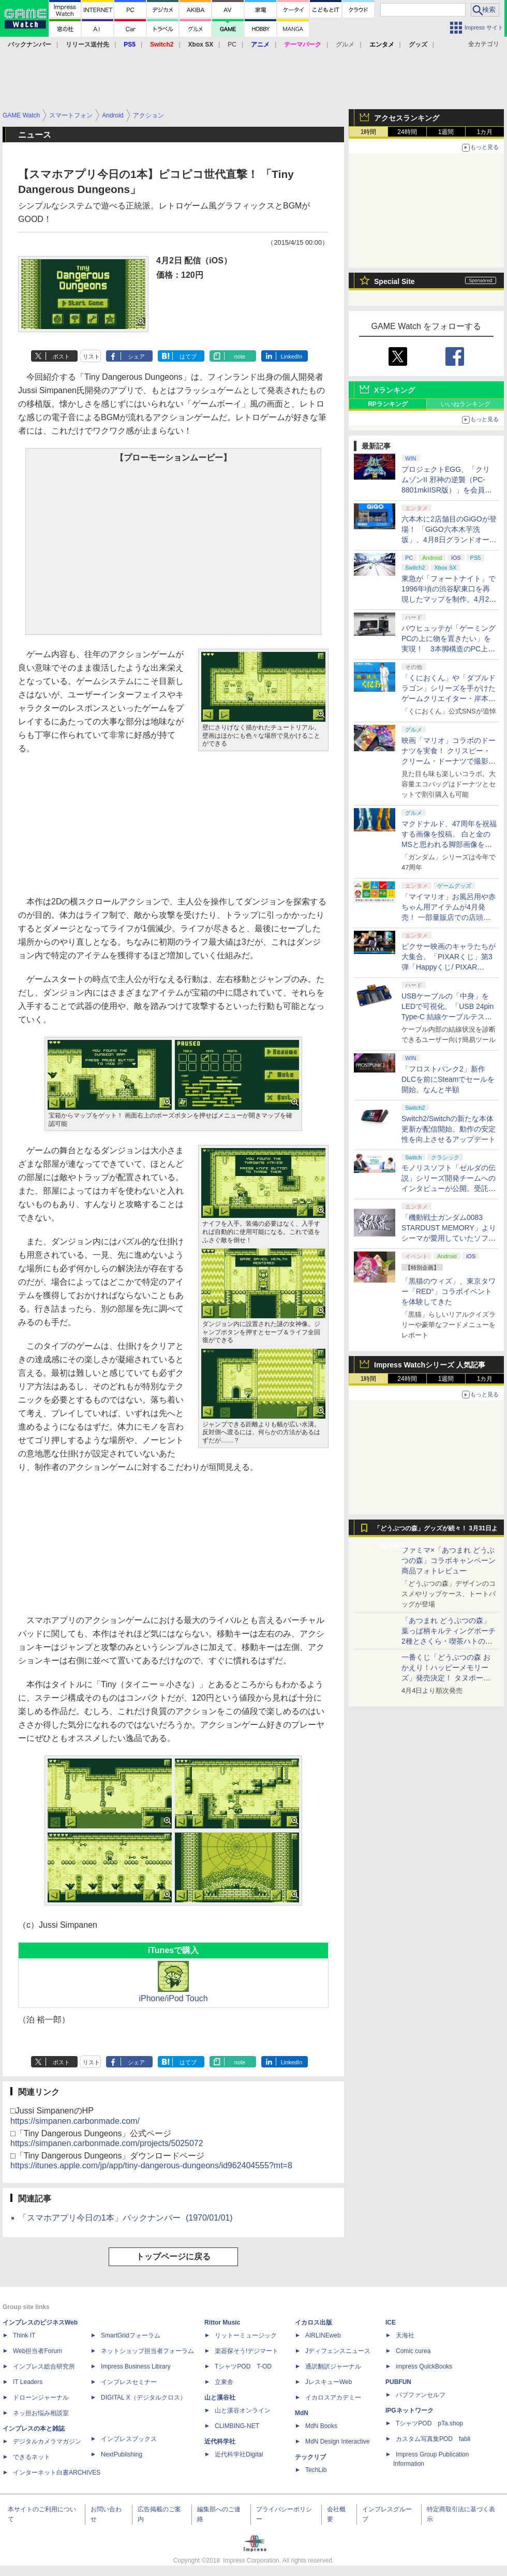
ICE (390, 2322)
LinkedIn (292, 356)
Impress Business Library (136, 2366)
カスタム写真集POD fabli (433, 2439)
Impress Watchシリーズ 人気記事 (429, 1365)
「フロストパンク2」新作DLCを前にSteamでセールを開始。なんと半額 (448, 1079)
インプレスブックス (129, 2439)
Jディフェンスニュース (337, 2351)
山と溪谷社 (219, 2397)
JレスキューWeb (328, 2382)
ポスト (61, 356)
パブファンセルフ (420, 2395)
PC (232, 44)
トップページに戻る (173, 2256)
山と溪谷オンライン (243, 2410)
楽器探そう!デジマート (246, 2351)
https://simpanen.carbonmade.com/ (75, 2121)
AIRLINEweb (323, 2335)
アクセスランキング (406, 118)
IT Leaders (27, 2382)
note (239, 356)
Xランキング (394, 390)
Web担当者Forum (37, 2351)
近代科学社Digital (239, 2454)
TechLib (315, 2470)
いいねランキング (465, 404)
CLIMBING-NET (237, 2426)
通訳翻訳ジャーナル (333, 2366)
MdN (301, 2413)
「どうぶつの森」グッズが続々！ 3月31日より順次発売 (436, 1531)
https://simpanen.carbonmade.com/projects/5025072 (106, 2143)
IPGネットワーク (409, 2410)
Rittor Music (222, 2322)
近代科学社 (219, 2441)
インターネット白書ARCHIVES (56, 2472)
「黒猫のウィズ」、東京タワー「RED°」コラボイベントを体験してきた (448, 1291)
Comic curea (413, 2351)
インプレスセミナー (129, 2382)
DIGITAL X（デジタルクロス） (143, 2397)
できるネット (31, 2457)
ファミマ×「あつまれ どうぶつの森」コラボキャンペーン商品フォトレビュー (448, 1560)
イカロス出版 (313, 2322)
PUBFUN (398, 2382)
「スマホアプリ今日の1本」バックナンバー (126, 2217)
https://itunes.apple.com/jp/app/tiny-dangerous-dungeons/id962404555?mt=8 (151, 2165)
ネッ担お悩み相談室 (41, 2413)
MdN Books (321, 2426)
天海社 (405, 2335)
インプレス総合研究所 (44, 2366)
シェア (136, 356)
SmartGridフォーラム (130, 2335)
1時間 (369, 132)
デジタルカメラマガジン (47, 2441)
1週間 (446, 132)
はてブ (188, 356)
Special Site (394, 281)
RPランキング (388, 404)
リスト (91, 356)
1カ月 (485, 132)
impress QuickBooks (424, 2366)
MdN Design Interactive (337, 2441)
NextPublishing (121, 2454)
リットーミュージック (246, 2335)
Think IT (24, 2335)
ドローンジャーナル (41, 2397)
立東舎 (224, 2382)
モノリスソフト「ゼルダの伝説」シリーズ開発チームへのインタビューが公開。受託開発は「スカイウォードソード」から (448, 1188)
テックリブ (310, 2457)
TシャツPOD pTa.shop (429, 2423)
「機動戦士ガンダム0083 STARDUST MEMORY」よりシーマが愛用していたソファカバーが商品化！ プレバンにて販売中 (448, 1238)
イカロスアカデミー (333, 2397)
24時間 (406, 132)
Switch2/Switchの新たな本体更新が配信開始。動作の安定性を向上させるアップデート (448, 1128)
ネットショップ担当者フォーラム (147, 2351)
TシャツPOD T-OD (243, 2366)
